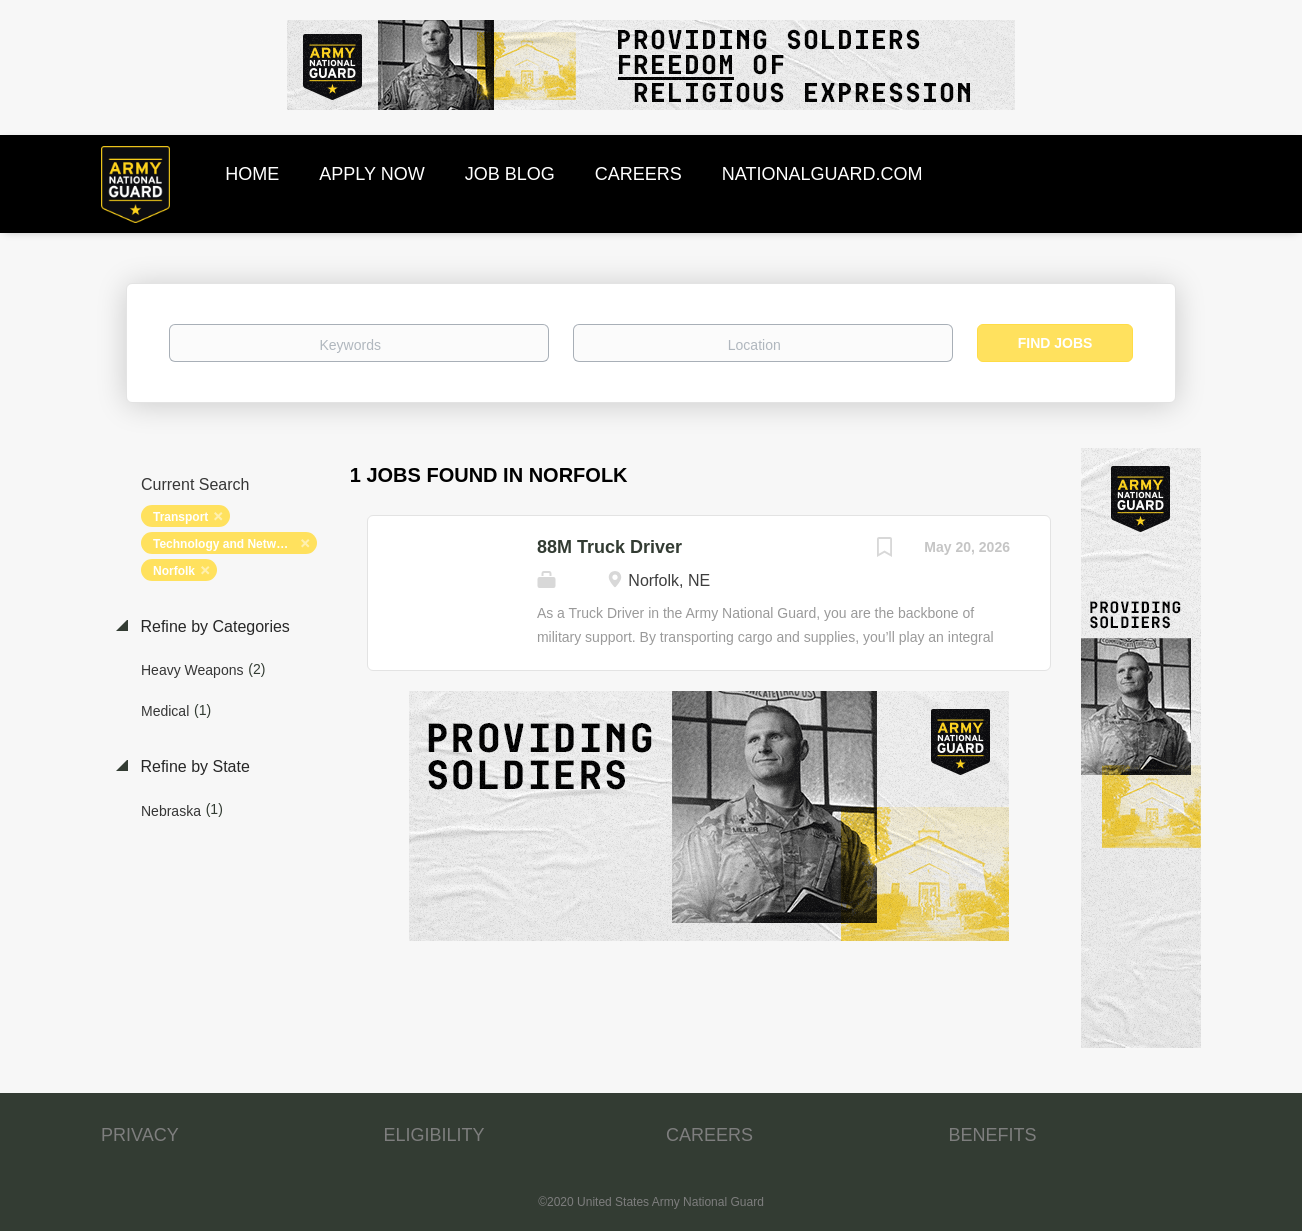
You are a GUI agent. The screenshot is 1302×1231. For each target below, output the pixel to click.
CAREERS (709, 1135)
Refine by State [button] (193, 766)
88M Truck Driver (609, 547)
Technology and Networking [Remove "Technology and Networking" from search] (233, 544)
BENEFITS (993, 1135)
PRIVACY (140, 1135)
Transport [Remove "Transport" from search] (180, 517)
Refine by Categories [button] (213, 626)
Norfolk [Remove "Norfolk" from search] (174, 571)
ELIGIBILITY (434, 1135)
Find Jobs (1055, 343)
